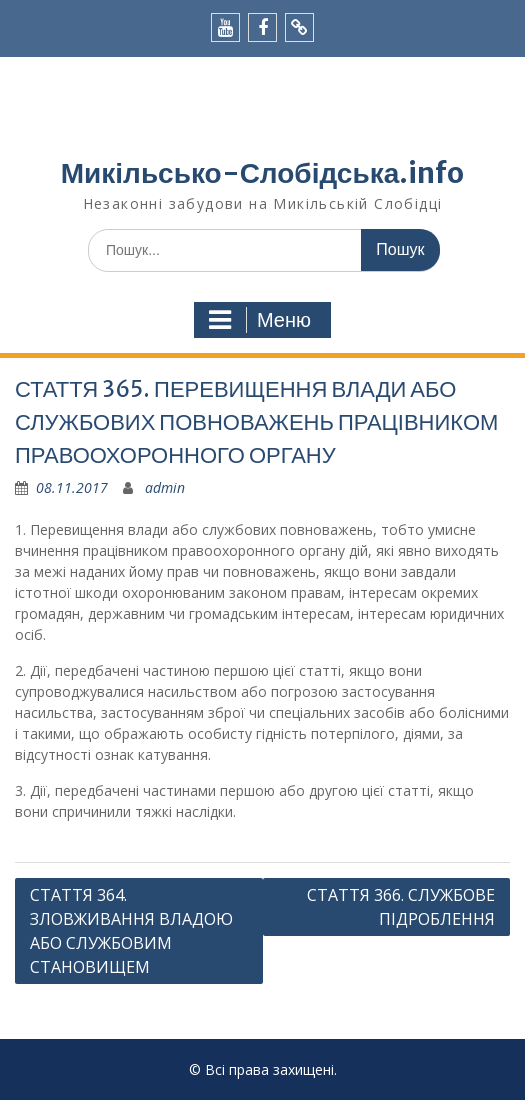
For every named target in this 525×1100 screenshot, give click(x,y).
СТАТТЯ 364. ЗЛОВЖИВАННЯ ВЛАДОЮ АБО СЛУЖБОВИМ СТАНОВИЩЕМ (131, 931)
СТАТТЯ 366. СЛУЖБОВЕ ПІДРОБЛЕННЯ (401, 907)
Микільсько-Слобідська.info (262, 173)
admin (165, 487)
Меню (260, 320)
